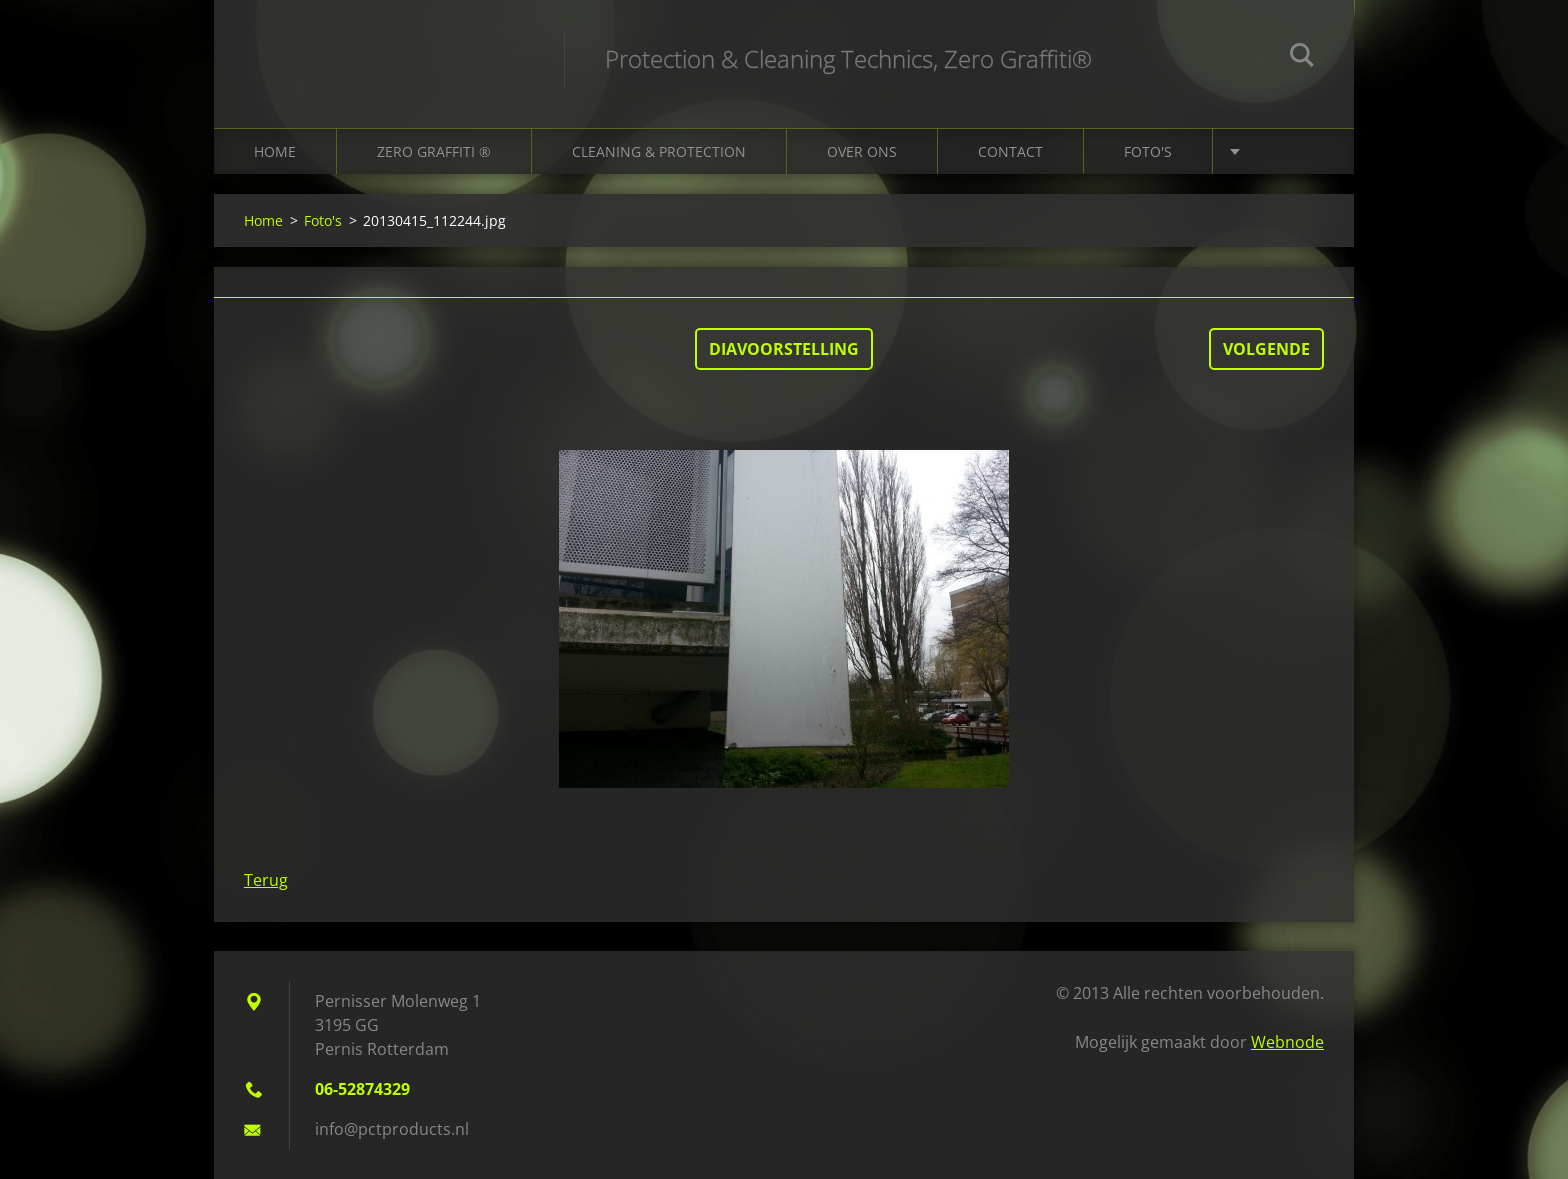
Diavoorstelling (784, 349)
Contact (1010, 151)
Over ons (862, 151)
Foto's (1148, 151)
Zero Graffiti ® (434, 151)
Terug (266, 880)
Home (275, 151)
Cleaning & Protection (659, 151)
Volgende (1266, 349)
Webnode (1287, 1042)
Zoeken (1302, 58)
